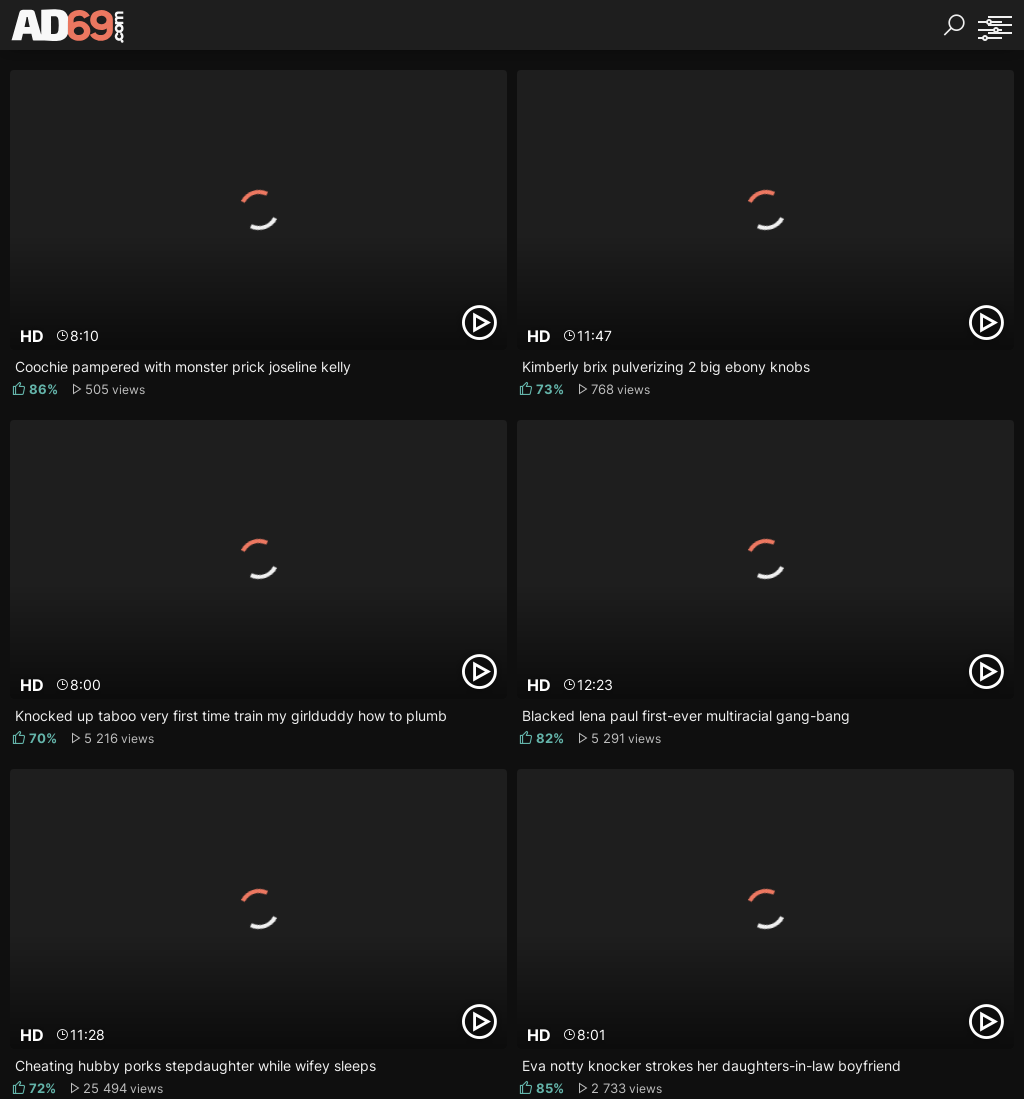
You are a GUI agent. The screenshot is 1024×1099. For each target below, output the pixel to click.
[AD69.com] (68, 30)
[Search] (954, 25)
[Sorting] (989, 30)
